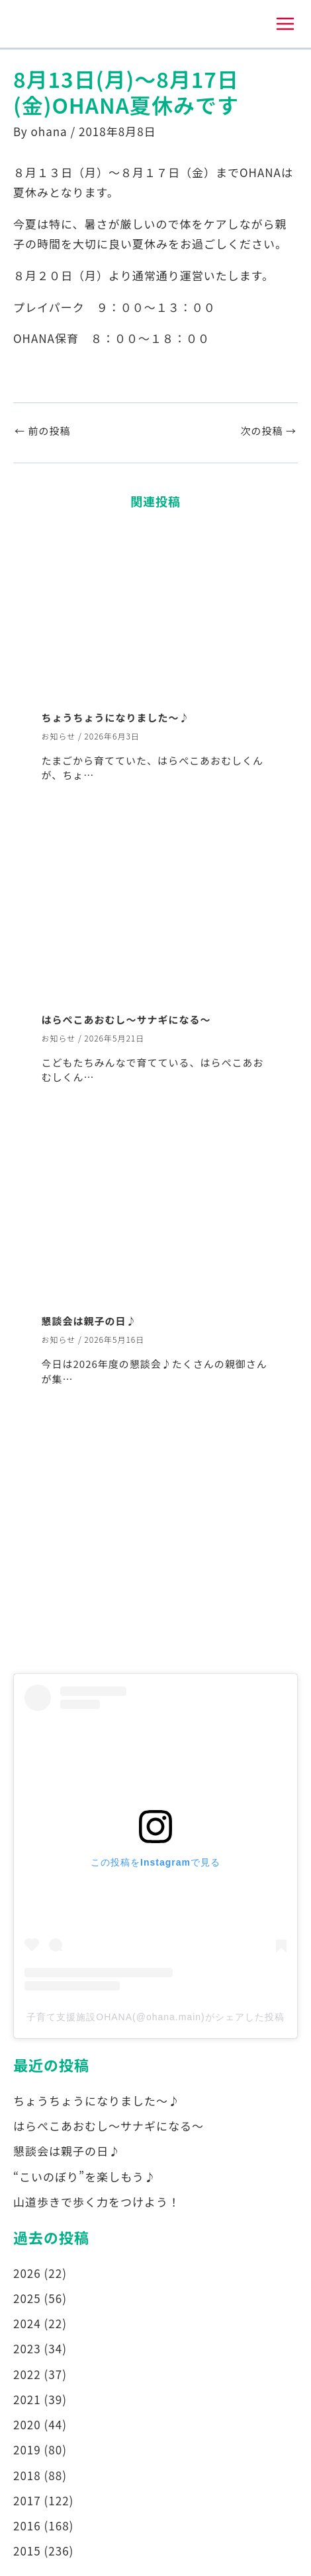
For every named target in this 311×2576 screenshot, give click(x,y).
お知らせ (59, 735)
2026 (27, 2273)
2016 (27, 2525)
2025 (27, 2298)
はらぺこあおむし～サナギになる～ (126, 1019)
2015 (27, 2550)
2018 (27, 2475)
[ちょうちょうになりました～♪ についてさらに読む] (156, 611)
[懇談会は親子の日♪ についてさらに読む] (156, 1215)
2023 (27, 2348)
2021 (27, 2399)
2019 (27, 2449)
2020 (27, 2424)
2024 (27, 2323)
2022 (27, 2374)
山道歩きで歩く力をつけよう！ (96, 2201)
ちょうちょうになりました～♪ (116, 717)
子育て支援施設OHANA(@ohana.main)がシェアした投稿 (155, 2017)
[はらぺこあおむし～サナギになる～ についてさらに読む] (156, 913)
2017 (27, 2500)
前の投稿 (42, 431)
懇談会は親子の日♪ (89, 1321)
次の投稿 (268, 431)
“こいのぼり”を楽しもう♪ (84, 2176)
